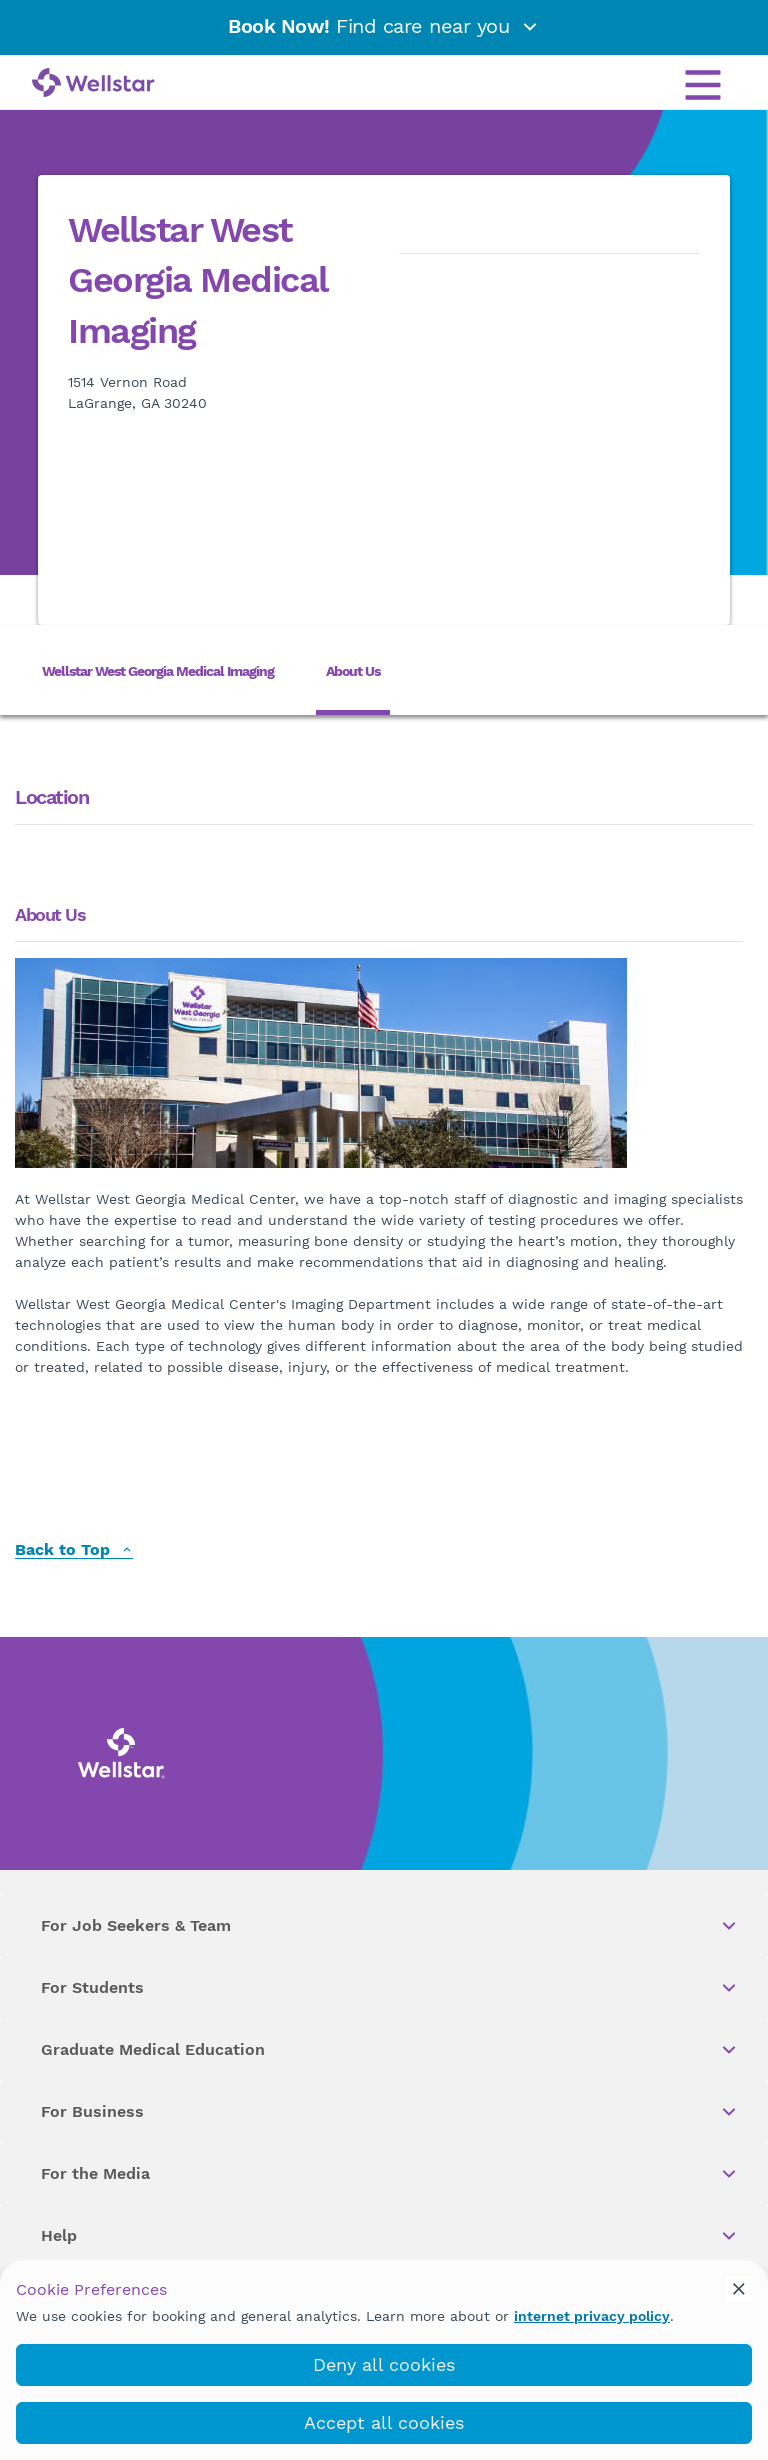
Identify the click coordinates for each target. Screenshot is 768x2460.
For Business (390, 2112)
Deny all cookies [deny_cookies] (384, 2364)
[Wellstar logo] (93, 84)
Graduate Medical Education (390, 2050)
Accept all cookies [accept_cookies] (384, 2422)
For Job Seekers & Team (390, 1926)
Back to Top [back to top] (74, 1550)
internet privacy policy (592, 2316)
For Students (390, 1988)
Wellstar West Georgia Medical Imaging (158, 671)
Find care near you (384, 26)
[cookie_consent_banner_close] (739, 2289)
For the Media (390, 2174)
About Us (353, 671)
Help (390, 2236)
